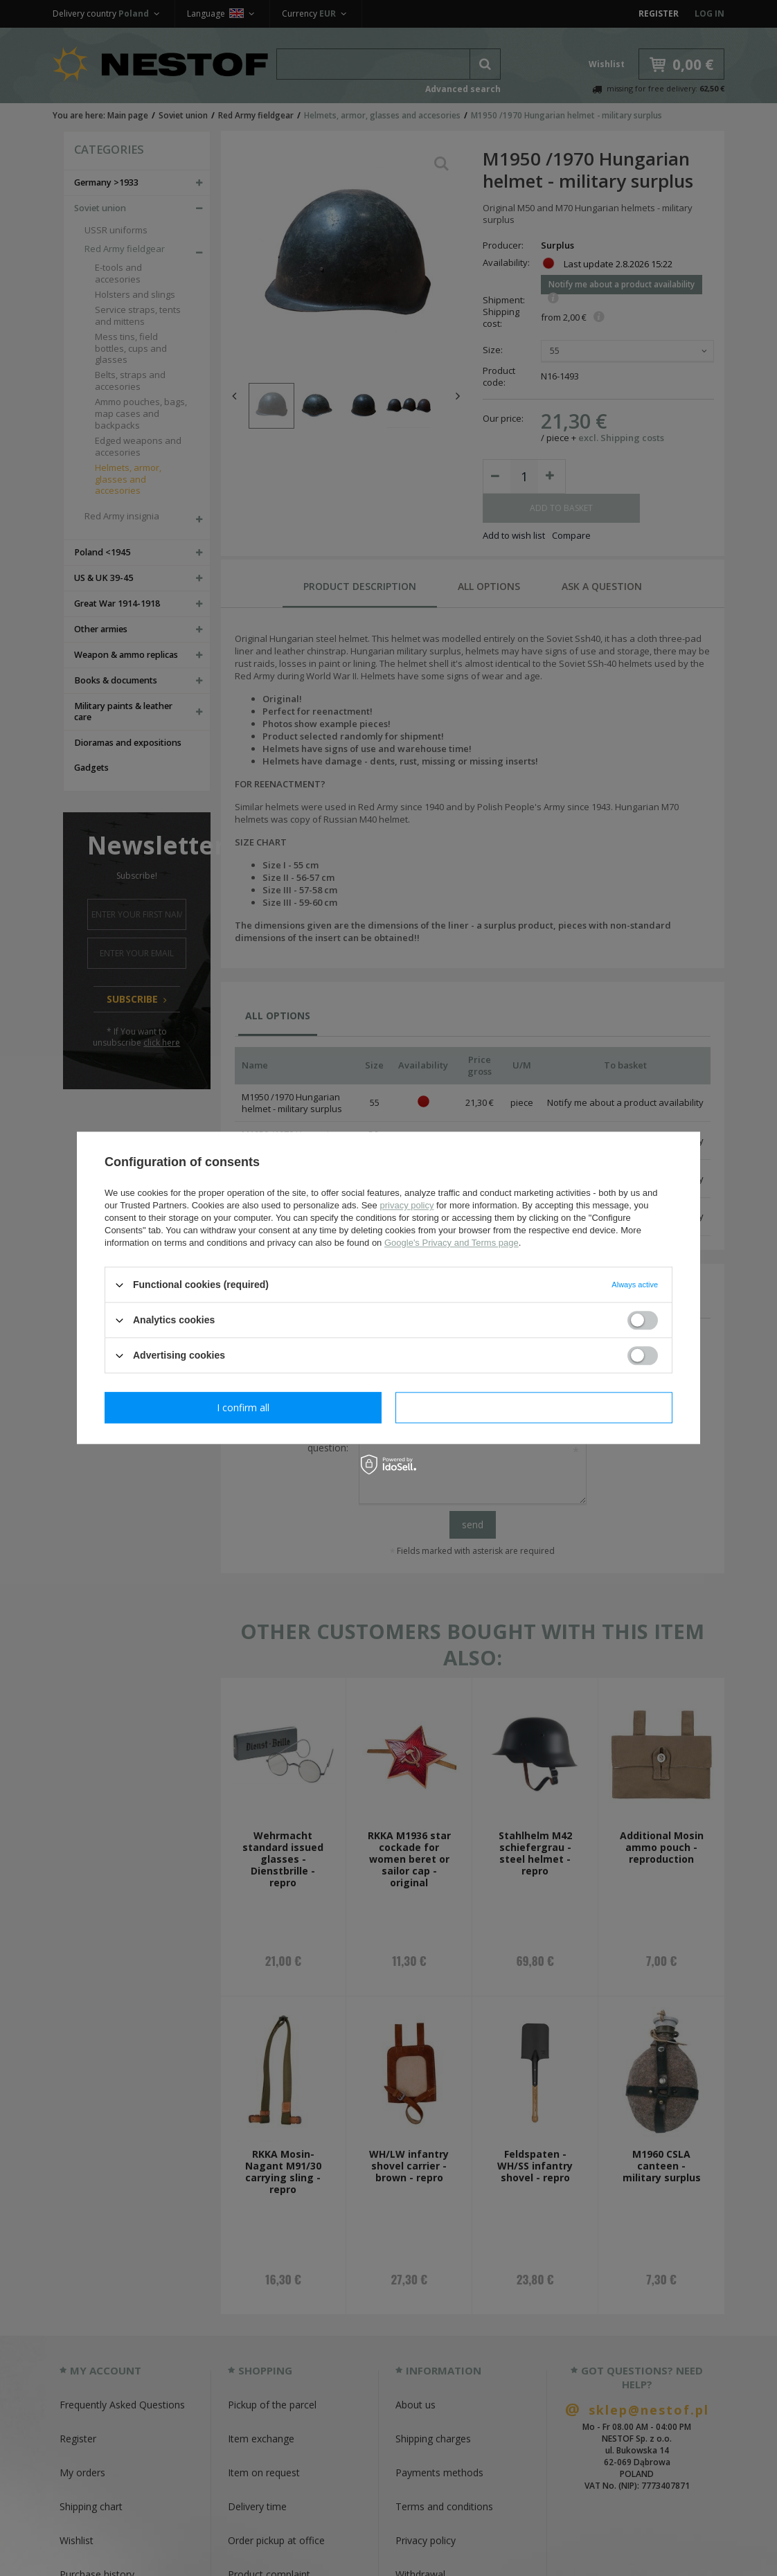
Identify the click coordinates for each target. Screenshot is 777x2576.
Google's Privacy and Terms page (451, 1242)
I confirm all (534, 1407)
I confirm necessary (243, 1407)
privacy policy (406, 1205)
